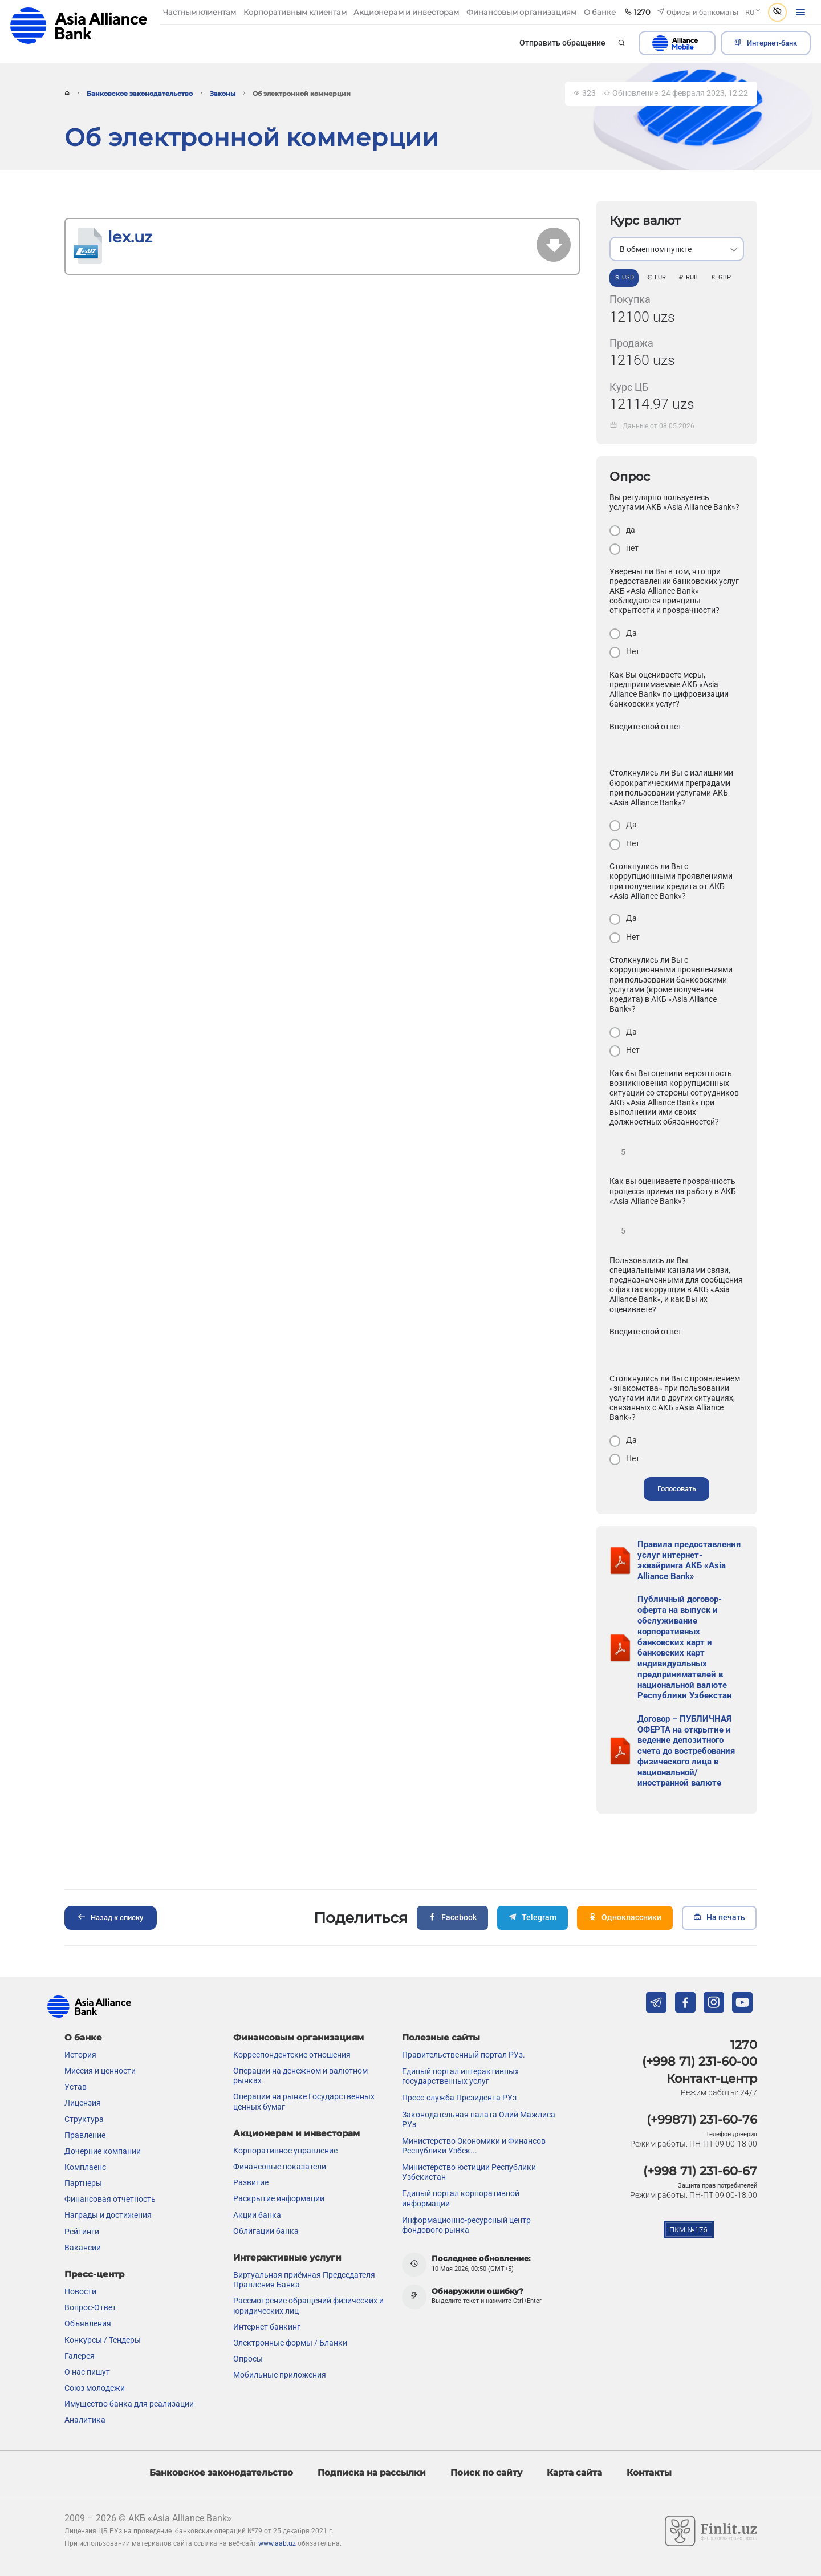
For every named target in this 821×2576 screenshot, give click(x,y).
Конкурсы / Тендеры (102, 2301)
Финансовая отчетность (110, 2160)
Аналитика (84, 2381)
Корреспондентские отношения (292, 2016)
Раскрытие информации (278, 2160)
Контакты (649, 2434)
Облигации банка (266, 2192)
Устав (75, 2048)
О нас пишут (87, 2333)
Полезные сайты (441, 1999)
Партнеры (83, 2144)
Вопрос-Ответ (90, 2269)
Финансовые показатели (279, 2128)
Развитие (251, 2144)
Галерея (79, 2317)
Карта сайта (574, 2434)
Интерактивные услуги (287, 2219)
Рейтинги (81, 2192)
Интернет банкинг (266, 2288)
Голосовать (676, 1489)
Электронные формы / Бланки (290, 2304)
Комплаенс (85, 2128)
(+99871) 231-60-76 (702, 2081)
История (80, 2016)
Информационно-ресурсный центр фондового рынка (466, 2186)
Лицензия (82, 2064)
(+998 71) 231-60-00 (699, 2023)
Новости (80, 2253)
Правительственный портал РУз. (463, 2016)
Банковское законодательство (140, 94)
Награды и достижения (108, 2176)
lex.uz (130, 237)
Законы (222, 94)
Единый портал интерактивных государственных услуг (460, 2038)
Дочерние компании (102, 2112)
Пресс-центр (94, 2235)
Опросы (248, 2320)
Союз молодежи (94, 2349)
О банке (83, 1999)
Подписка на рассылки (372, 2434)
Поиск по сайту (486, 2434)
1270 (743, 2006)
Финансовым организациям (298, 1999)
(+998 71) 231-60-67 (700, 2132)
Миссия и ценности (100, 2032)
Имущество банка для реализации (129, 2365)
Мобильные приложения (279, 2336)
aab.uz (78, 25)
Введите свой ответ (645, 726)
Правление (84, 2096)
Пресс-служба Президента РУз (459, 2059)
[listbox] (676, 249)
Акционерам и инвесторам (296, 2095)
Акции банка (257, 2176)
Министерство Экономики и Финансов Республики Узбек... (474, 2107)
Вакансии (82, 2208)
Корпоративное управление (285, 2112)
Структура (84, 2080)
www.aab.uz (277, 2505)
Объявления (87, 2285)
